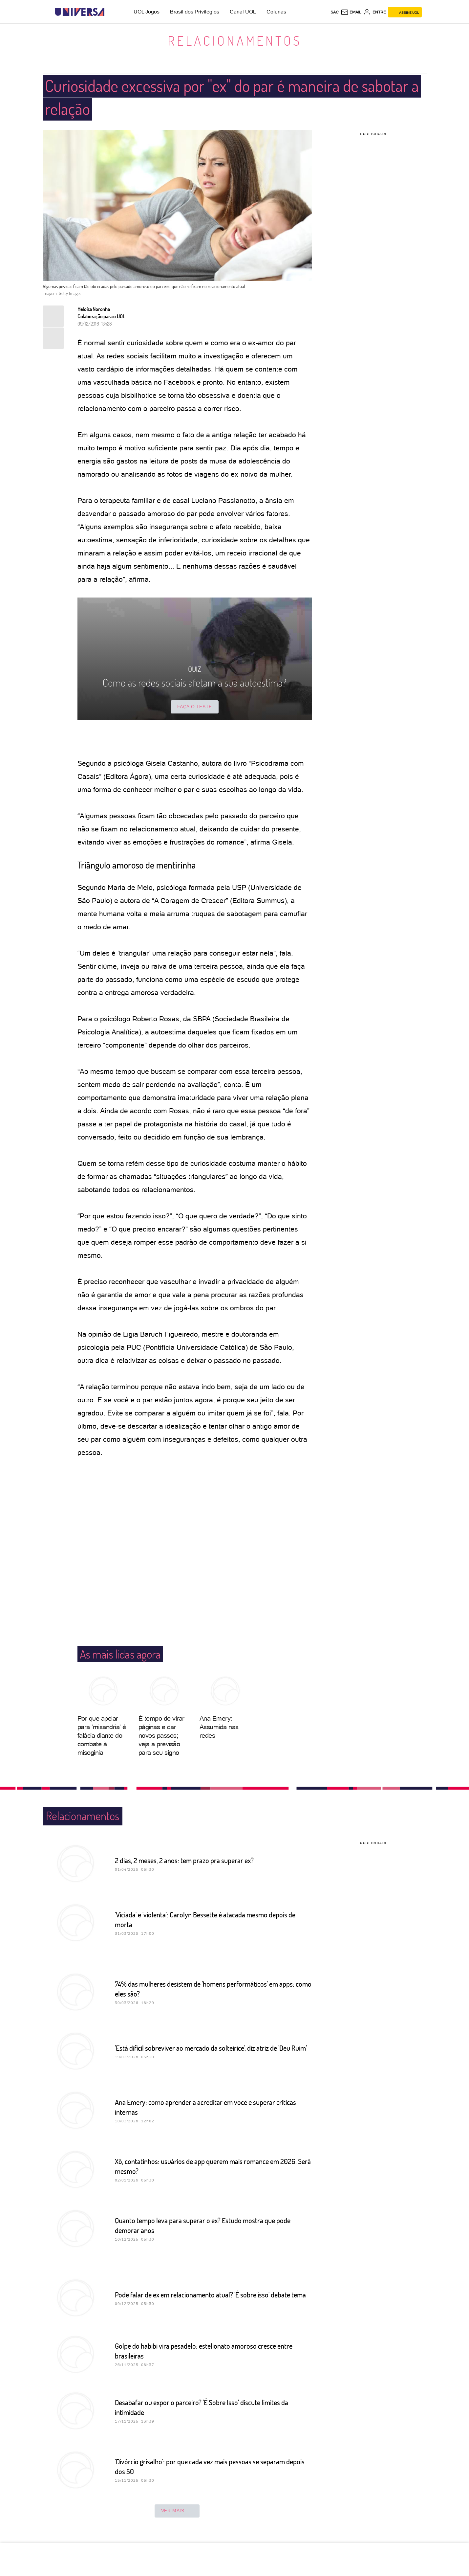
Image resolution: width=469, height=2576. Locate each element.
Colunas (276, 12)
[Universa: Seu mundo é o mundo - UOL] (79, 12)
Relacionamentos (235, 40)
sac (334, 12)
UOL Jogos (147, 12)
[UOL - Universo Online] (110, 12)
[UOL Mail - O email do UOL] (351, 12)
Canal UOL (243, 12)
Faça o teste (194, 706)
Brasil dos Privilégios (194, 12)
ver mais (177, 2511)
